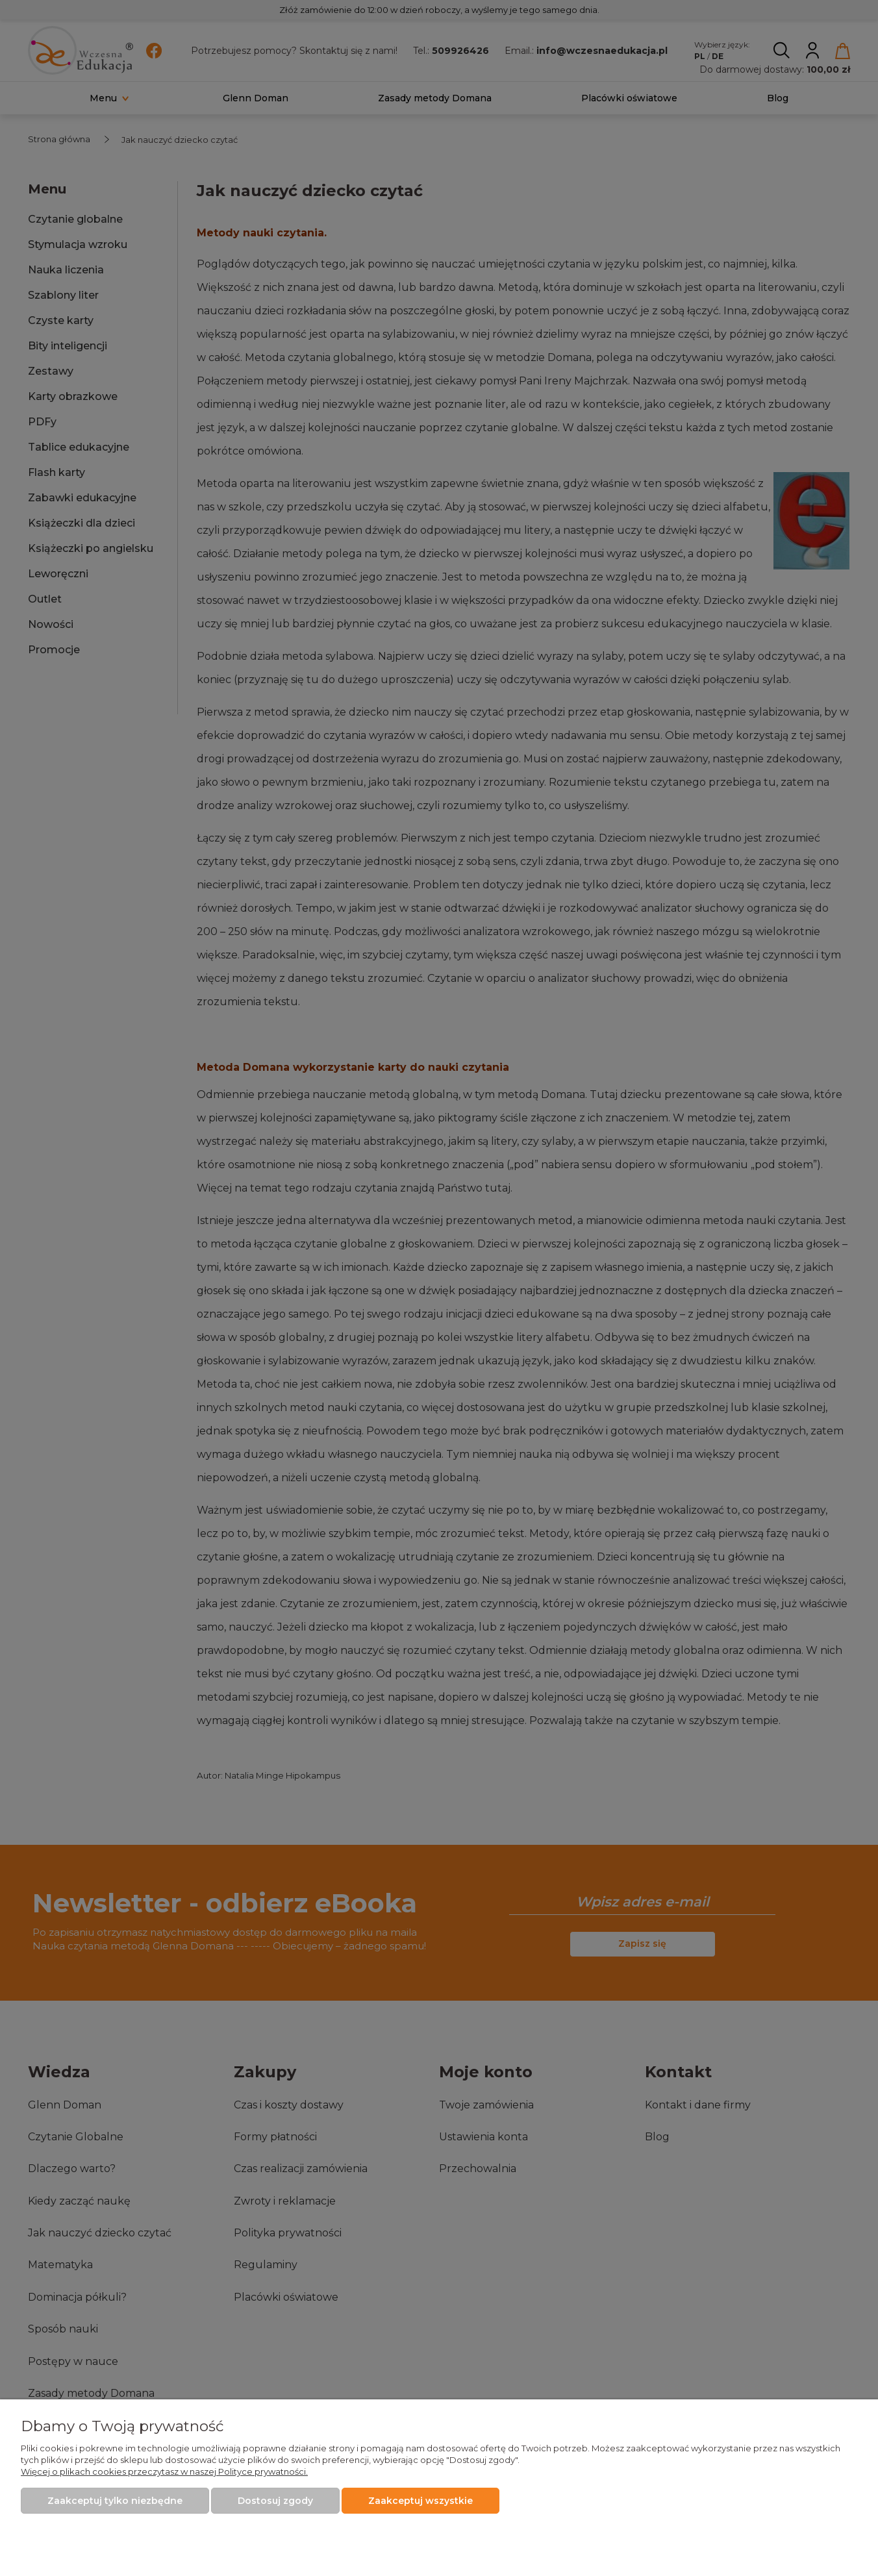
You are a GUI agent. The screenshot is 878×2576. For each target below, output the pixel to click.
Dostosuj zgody (275, 2501)
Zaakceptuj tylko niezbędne (114, 2501)
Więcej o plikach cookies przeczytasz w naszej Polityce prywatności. (164, 2471)
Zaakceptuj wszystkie (420, 2501)
